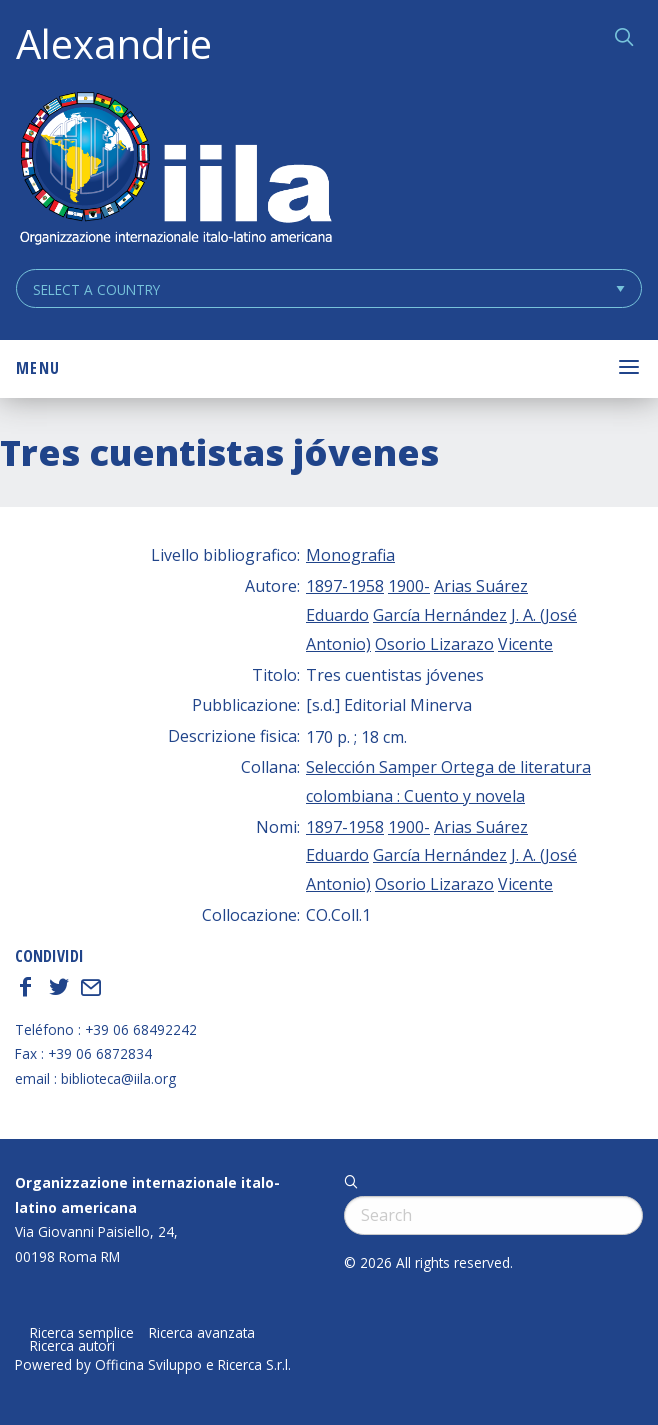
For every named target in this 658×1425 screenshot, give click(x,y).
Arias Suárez (481, 586)
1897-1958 (345, 586)
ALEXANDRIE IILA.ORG (175, 170)
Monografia (350, 555)
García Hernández (440, 615)
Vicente (525, 644)
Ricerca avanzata (202, 1333)
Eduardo (337, 615)
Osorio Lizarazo (434, 644)
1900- (409, 586)
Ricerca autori (72, 1346)
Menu (38, 368)
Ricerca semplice (82, 1333)
